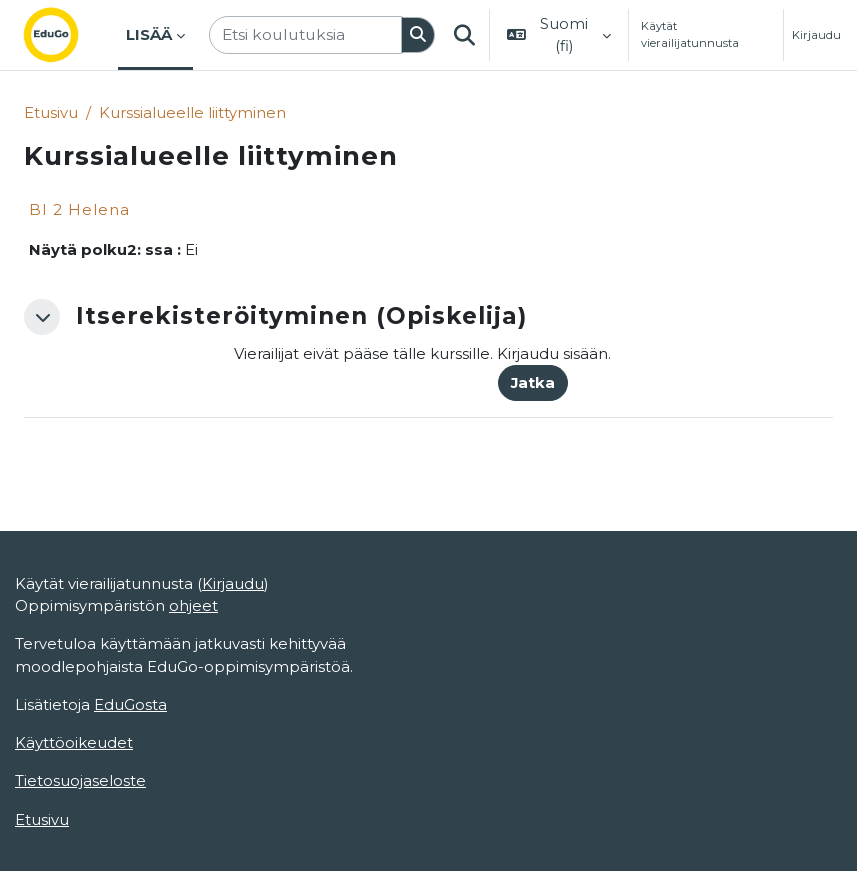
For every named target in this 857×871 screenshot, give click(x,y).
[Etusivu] (67, 35)
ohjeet (193, 606)
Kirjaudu (816, 35)
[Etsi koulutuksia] (305, 34)
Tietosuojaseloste (80, 781)
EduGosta (130, 705)
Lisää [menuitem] (149, 35)
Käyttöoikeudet (74, 743)
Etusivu (51, 113)
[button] (464, 35)
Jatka (533, 383)
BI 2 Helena (79, 209)
